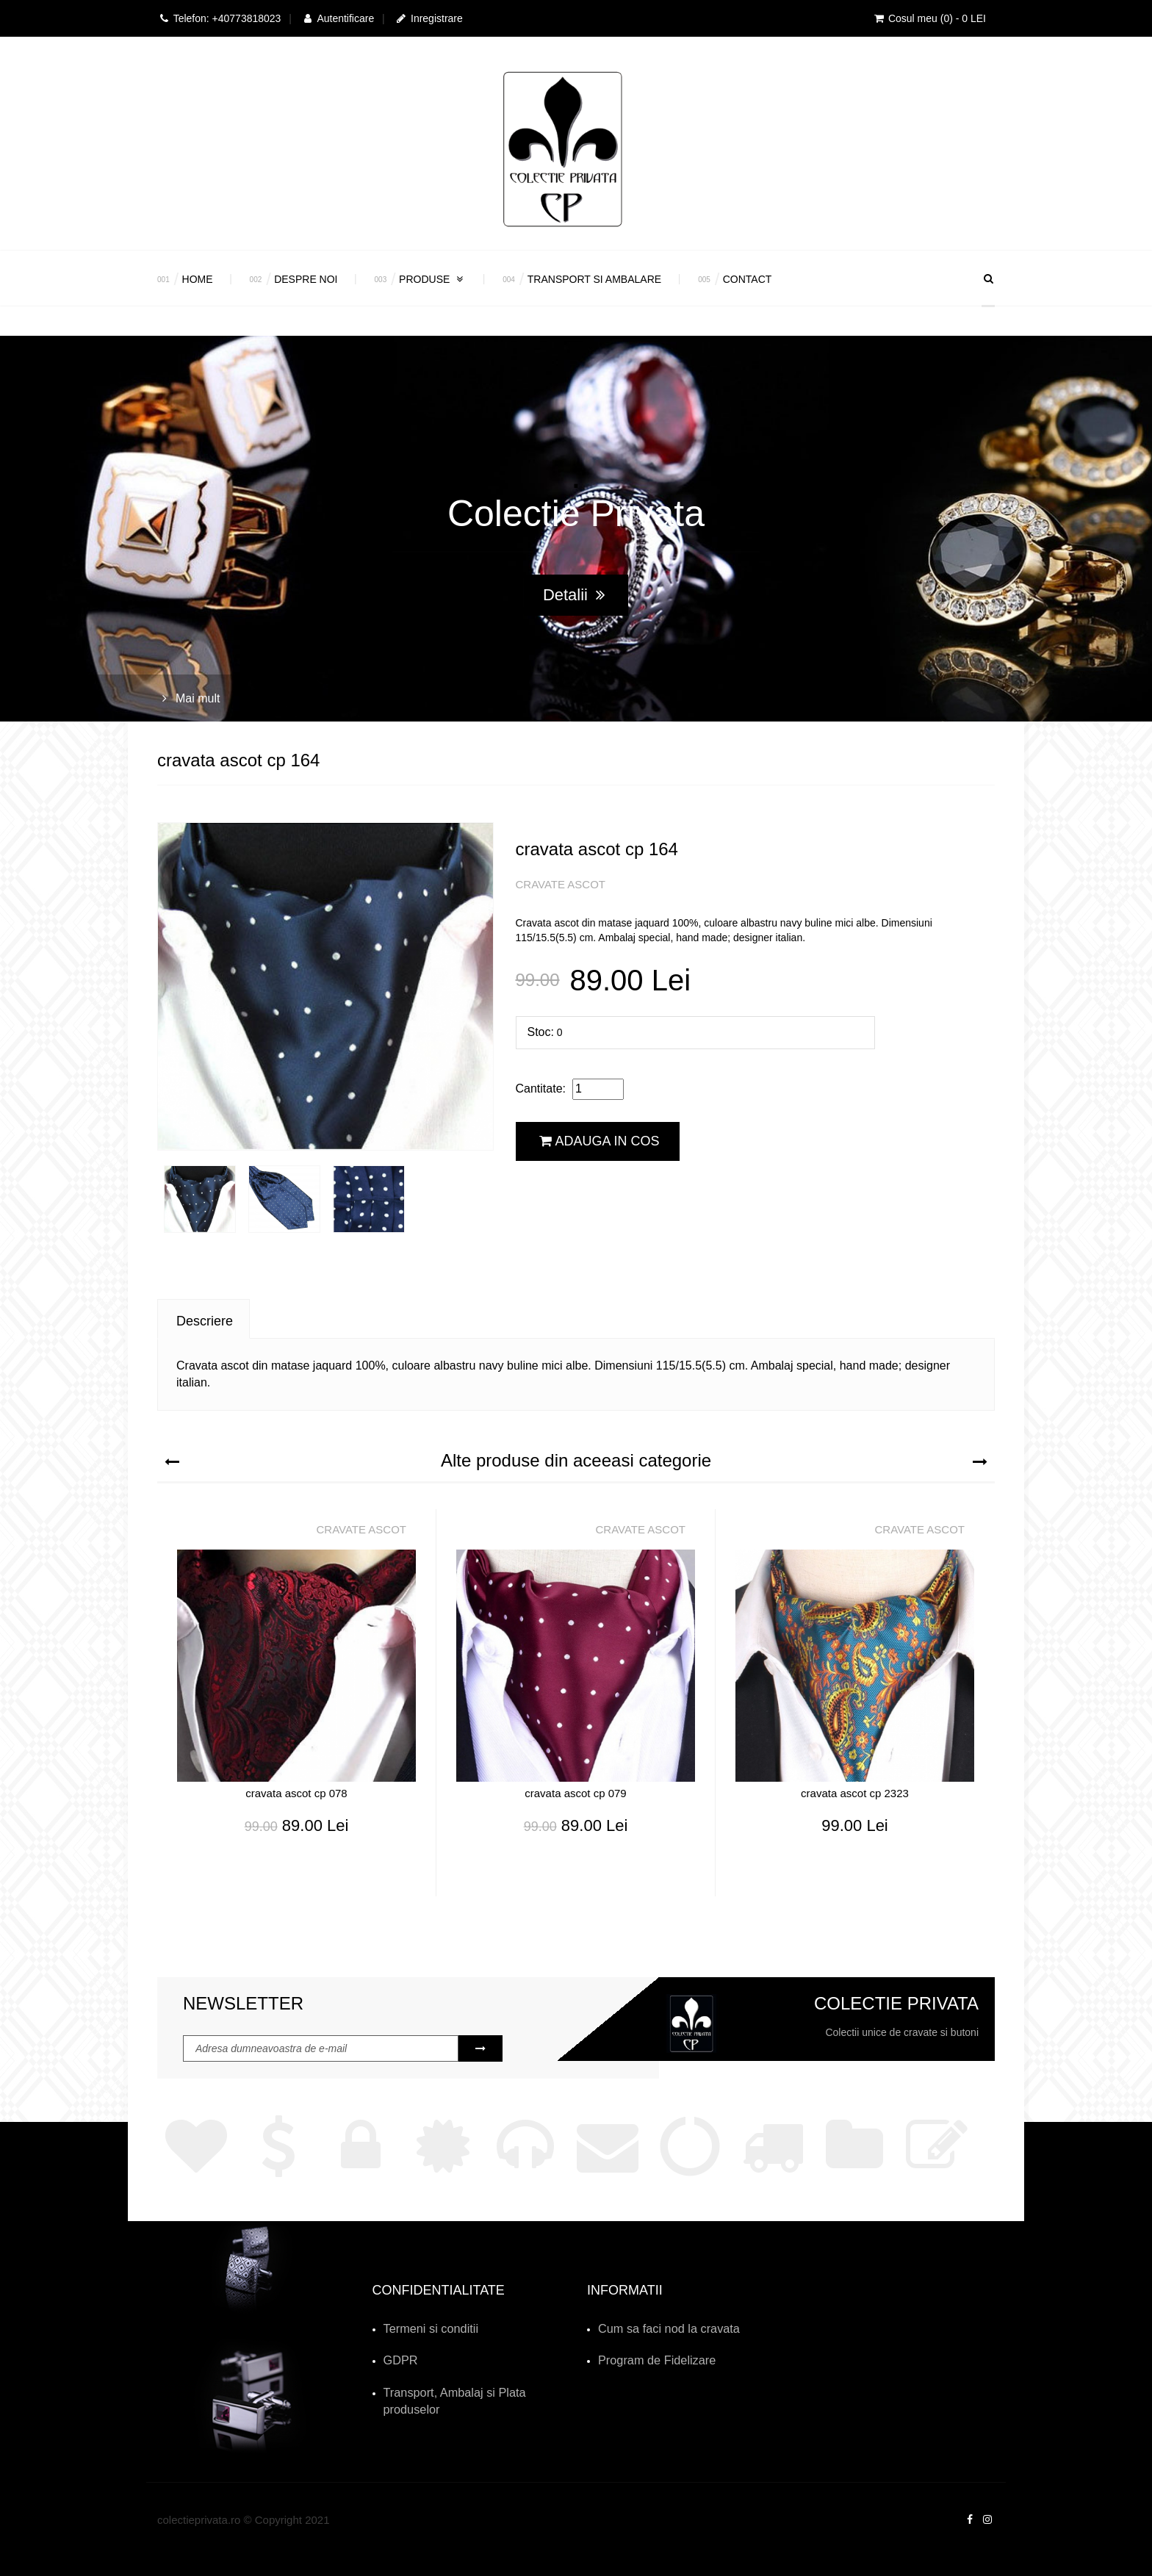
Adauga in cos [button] (599, 1141)
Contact (747, 279)
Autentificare (337, 18)
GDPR (398, 2357)
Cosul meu (929, 18)
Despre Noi (305, 279)
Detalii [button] (574, 595)
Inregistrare (429, 18)
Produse (432, 279)
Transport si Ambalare (594, 279)
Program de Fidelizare (648, 2357)
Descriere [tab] (204, 1321)
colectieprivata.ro (198, 2495)
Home (197, 279)
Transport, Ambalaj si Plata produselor (471, 2386)
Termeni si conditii (424, 2328)
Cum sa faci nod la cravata (659, 2328)
